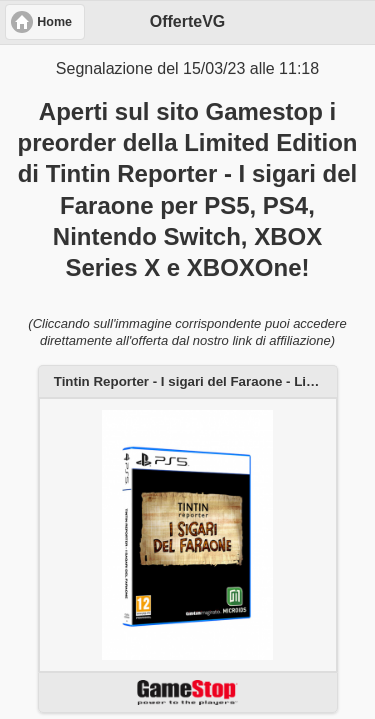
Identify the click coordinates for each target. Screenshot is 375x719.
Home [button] (54, 22)
